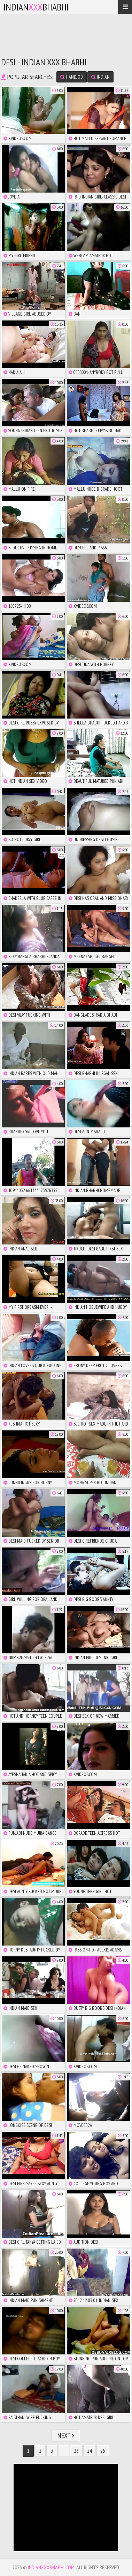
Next (65, 2435)
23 (76, 2450)
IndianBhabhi (36, 6)
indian (100, 77)
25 (102, 2450)
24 (89, 2450)
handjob (71, 77)
